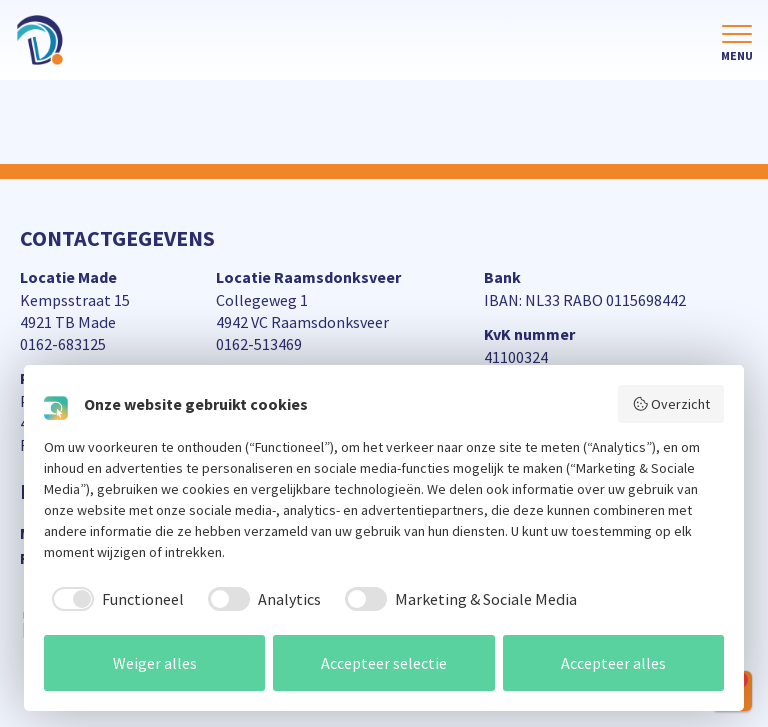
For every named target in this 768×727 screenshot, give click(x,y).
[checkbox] (114, 599)
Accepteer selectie (384, 663)
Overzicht (671, 404)
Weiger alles (155, 663)
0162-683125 (63, 344)
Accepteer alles (613, 663)
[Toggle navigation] (737, 44)
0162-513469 (259, 344)
